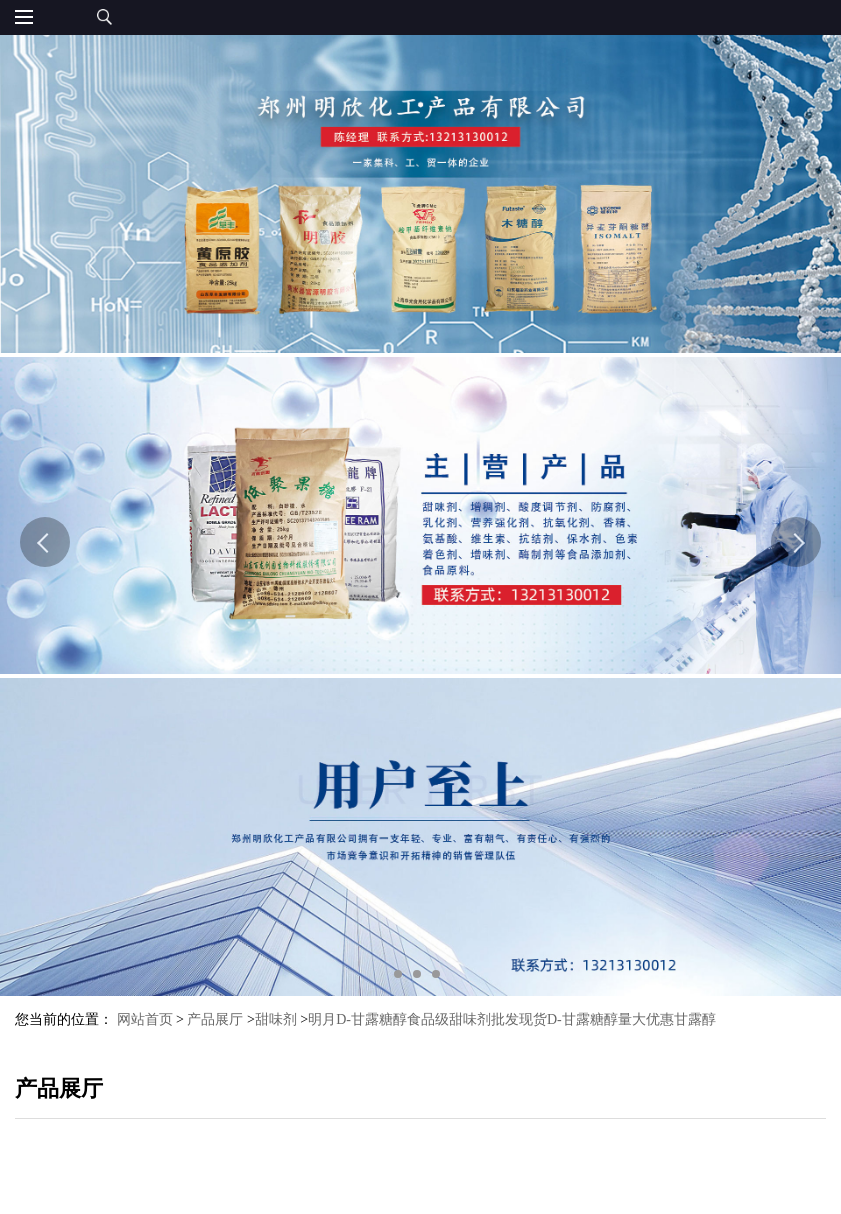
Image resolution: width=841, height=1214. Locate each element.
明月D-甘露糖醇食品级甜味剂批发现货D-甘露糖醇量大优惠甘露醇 (512, 1019)
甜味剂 (276, 1019)
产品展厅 (215, 1019)
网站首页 (145, 1019)
